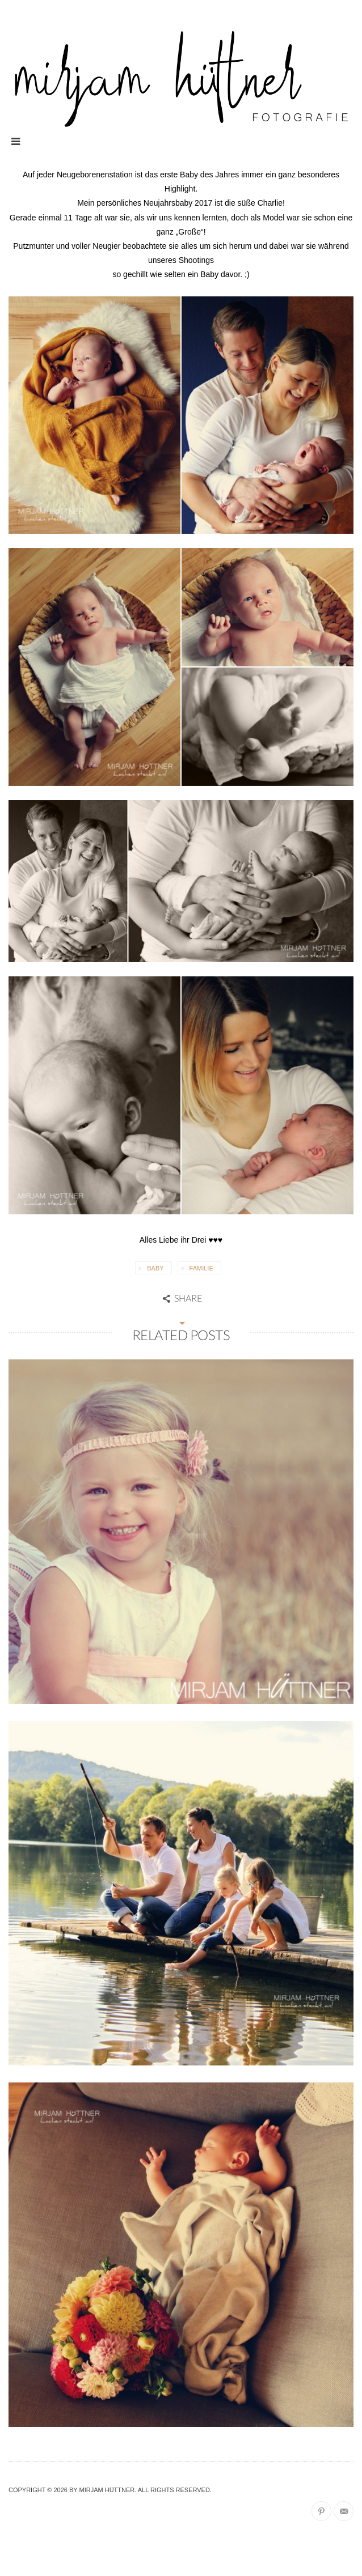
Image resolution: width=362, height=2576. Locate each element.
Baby (155, 1268)
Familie (201, 1268)
